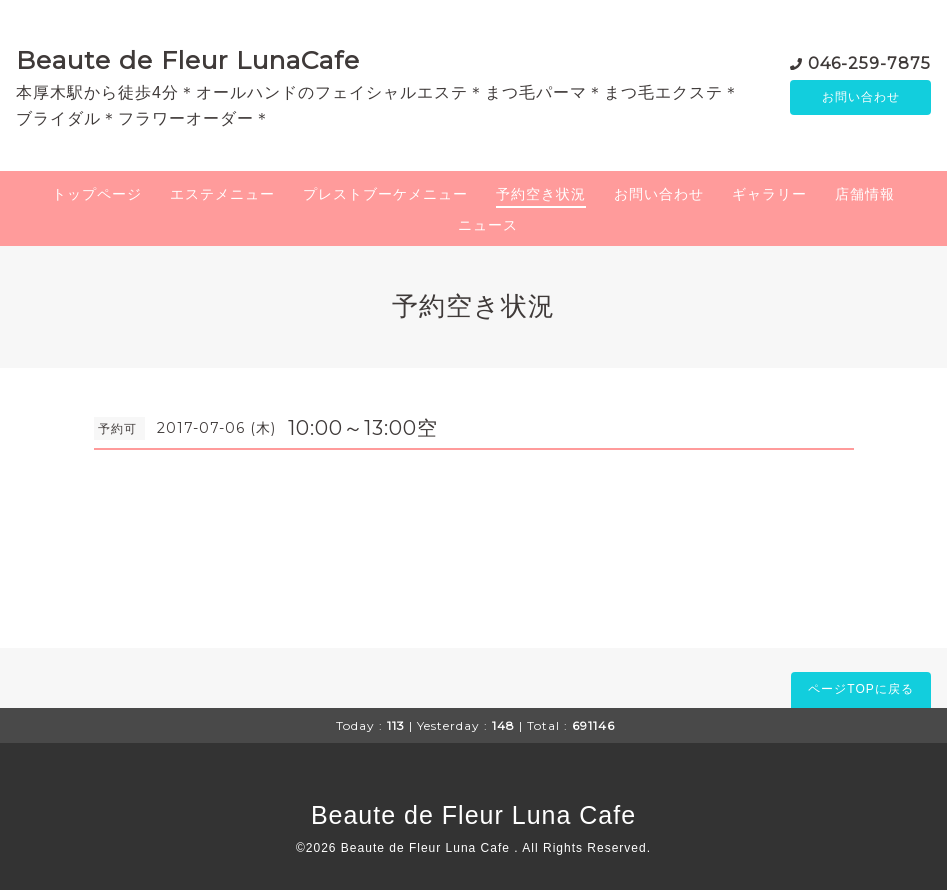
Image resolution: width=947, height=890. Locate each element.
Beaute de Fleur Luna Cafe (473, 815)
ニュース (488, 225)
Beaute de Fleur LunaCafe (188, 60)
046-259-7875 (869, 61)
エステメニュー (222, 194)
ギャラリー (769, 194)
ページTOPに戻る (860, 689)
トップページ (97, 194)
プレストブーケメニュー (385, 194)
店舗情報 (865, 194)
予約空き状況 (541, 194)
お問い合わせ (861, 97)
